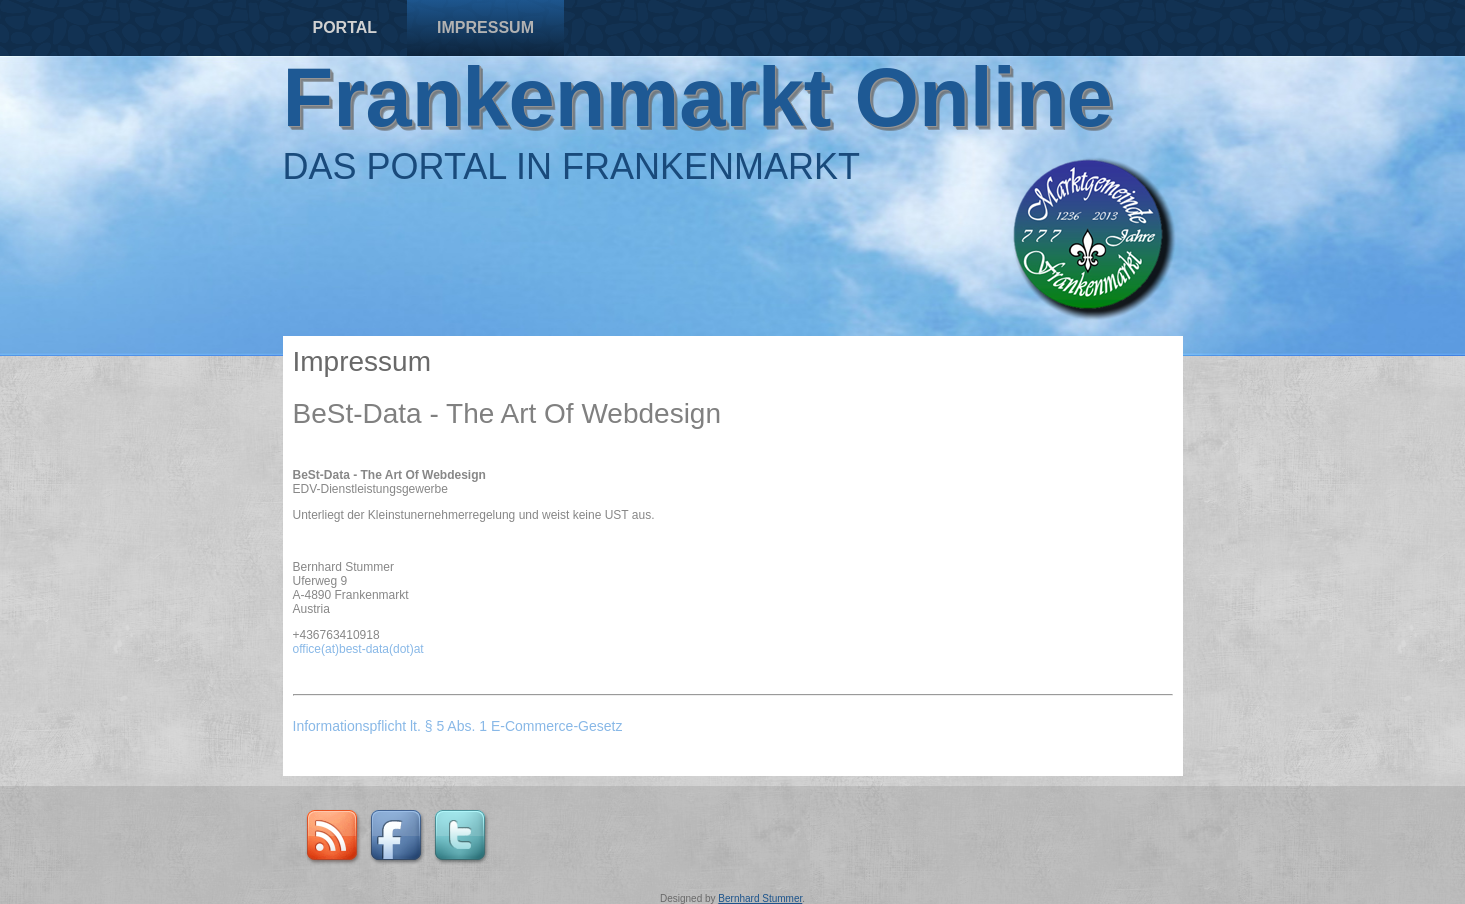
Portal (345, 27)
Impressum (485, 27)
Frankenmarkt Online (698, 97)
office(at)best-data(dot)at (358, 649)
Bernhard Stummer (760, 898)
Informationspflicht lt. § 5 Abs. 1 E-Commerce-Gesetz (460, 726)
